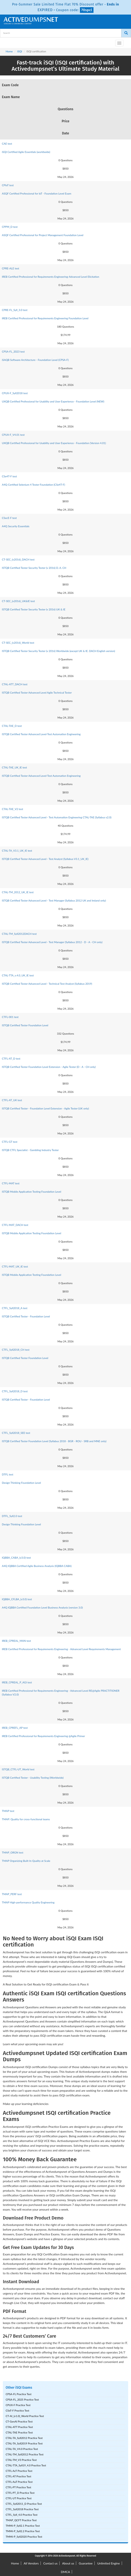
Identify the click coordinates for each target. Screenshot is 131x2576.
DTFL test (7, 1474)
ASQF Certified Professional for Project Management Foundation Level (42, 235)
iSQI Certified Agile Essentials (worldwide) (26, 151)
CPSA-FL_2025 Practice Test (22, 2399)
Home (9, 51)
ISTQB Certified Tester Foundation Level (25, 1025)
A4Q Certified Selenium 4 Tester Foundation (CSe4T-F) (33, 484)
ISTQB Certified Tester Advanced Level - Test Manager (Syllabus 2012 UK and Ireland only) (54, 900)
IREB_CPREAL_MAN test (16, 1640)
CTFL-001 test (10, 1017)
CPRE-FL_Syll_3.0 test (14, 310)
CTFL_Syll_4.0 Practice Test (22, 2514)
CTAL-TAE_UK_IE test (14, 767)
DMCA (65, 2572)
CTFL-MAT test (10, 1183)
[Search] (126, 33)
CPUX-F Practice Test (18, 2405)
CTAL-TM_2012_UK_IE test (18, 892)
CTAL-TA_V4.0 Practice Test (22, 2448)
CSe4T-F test (9, 476)
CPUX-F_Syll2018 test (15, 393)
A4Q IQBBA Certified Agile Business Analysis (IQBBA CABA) (37, 1565)
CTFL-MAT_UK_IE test (15, 1266)
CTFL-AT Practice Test (18, 2476)
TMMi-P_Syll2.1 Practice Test (23, 2525)
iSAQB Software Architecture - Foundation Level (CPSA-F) (35, 359)
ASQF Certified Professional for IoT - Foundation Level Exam (36, 193)
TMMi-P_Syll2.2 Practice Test (23, 2531)
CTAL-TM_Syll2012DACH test (19, 933)
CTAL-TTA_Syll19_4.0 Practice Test (26, 2465)
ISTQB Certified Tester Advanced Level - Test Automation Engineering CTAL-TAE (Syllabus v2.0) (56, 817)
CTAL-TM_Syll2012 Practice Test (25, 2454)
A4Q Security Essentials (15, 526)
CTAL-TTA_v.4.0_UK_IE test (18, 975)
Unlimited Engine (108, 2563)
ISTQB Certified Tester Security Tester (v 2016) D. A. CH (34, 567)
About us (68, 2563)
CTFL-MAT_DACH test (15, 1224)
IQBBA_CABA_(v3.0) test (16, 1557)
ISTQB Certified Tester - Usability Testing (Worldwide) (33, 1777)
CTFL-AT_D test (11, 1058)
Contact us (50, 2563)
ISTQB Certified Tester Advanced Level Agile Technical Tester (37, 692)
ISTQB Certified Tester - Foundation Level (26, 1316)
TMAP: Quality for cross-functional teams (26, 1819)
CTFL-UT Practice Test (18, 2498)
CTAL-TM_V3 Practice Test (21, 2459)
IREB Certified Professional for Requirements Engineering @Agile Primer (43, 1736)
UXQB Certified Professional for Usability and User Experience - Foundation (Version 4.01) (54, 443)
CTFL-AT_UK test (12, 1100)
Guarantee (86, 2563)
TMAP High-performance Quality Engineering (28, 1902)
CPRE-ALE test (10, 268)
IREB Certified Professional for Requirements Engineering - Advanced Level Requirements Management (61, 1649)
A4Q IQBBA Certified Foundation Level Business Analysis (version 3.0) (42, 1607)
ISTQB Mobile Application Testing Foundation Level (31, 1191)
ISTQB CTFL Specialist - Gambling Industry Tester (30, 1150)
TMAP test (8, 1810)
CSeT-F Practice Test (17, 2410)
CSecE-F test (9, 517)
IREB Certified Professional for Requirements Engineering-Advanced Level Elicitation (50, 276)
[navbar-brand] (7, 41)
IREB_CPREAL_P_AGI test (17, 1682)
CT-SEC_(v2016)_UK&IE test (18, 601)
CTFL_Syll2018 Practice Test (22, 2509)
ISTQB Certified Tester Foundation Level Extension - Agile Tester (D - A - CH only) (49, 1066)
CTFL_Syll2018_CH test (15, 1349)
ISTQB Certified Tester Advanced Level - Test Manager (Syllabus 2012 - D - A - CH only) (52, 942)
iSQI (19, 51)
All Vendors (31, 2563)
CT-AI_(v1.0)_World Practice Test (25, 2416)
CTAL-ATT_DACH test (15, 684)
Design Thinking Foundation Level (21, 1482)
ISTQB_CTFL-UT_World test (18, 1769)
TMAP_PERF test (12, 1894)
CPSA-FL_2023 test (13, 351)
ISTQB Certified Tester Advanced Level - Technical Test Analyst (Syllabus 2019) (47, 983)
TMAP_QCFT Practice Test (21, 2520)
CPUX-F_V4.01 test (13, 434)
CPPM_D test (10, 226)
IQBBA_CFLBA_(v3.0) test (17, 1599)
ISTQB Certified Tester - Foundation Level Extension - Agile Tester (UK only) (45, 1108)
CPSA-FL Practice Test (18, 2394)
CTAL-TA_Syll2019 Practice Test (24, 2443)
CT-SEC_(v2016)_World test (18, 642)
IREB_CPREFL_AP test (15, 1727)
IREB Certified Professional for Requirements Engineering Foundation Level (45, 318)
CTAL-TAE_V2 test (12, 809)
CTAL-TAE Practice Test (19, 2432)
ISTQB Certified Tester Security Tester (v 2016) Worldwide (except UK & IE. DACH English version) (58, 651)
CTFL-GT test (9, 1141)
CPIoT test (8, 185)
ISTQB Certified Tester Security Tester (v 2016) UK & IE (33, 609)
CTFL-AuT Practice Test (19, 2481)
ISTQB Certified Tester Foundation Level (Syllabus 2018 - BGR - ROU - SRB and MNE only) (54, 1441)
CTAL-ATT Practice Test (19, 2427)
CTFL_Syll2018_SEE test (16, 1432)
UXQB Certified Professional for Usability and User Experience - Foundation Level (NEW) (53, 401)
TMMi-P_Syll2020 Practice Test (24, 2536)
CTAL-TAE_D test (12, 725)
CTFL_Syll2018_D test (15, 1391)
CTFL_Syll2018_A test (14, 1308)
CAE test (7, 143)
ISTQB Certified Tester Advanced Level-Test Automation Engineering (41, 734)
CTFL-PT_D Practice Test (20, 2492)
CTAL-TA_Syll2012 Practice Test (24, 2438)
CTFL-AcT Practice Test (19, 2470)
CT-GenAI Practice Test (19, 2421)
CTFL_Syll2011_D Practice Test (24, 2503)
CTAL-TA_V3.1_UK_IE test (17, 850)
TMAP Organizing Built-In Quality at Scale (26, 1860)
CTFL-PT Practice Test (18, 2487)
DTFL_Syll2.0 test (12, 1516)
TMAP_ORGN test (12, 1852)
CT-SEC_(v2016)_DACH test (18, 559)
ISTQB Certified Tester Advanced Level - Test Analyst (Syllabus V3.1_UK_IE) (45, 858)
